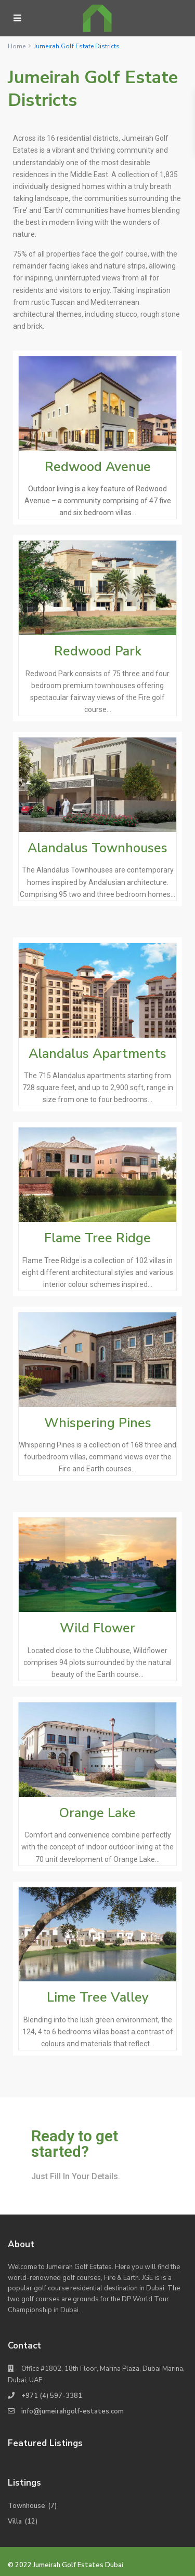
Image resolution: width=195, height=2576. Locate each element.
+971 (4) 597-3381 (51, 2395)
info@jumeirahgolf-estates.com (72, 2411)
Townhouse (26, 2506)
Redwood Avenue (98, 467)
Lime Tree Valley (98, 1997)
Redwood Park (97, 651)
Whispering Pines (97, 1423)
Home (16, 46)
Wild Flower (97, 1628)
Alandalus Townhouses (97, 848)
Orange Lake (97, 1813)
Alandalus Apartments (97, 1054)
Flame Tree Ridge (97, 1238)
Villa (15, 2521)
